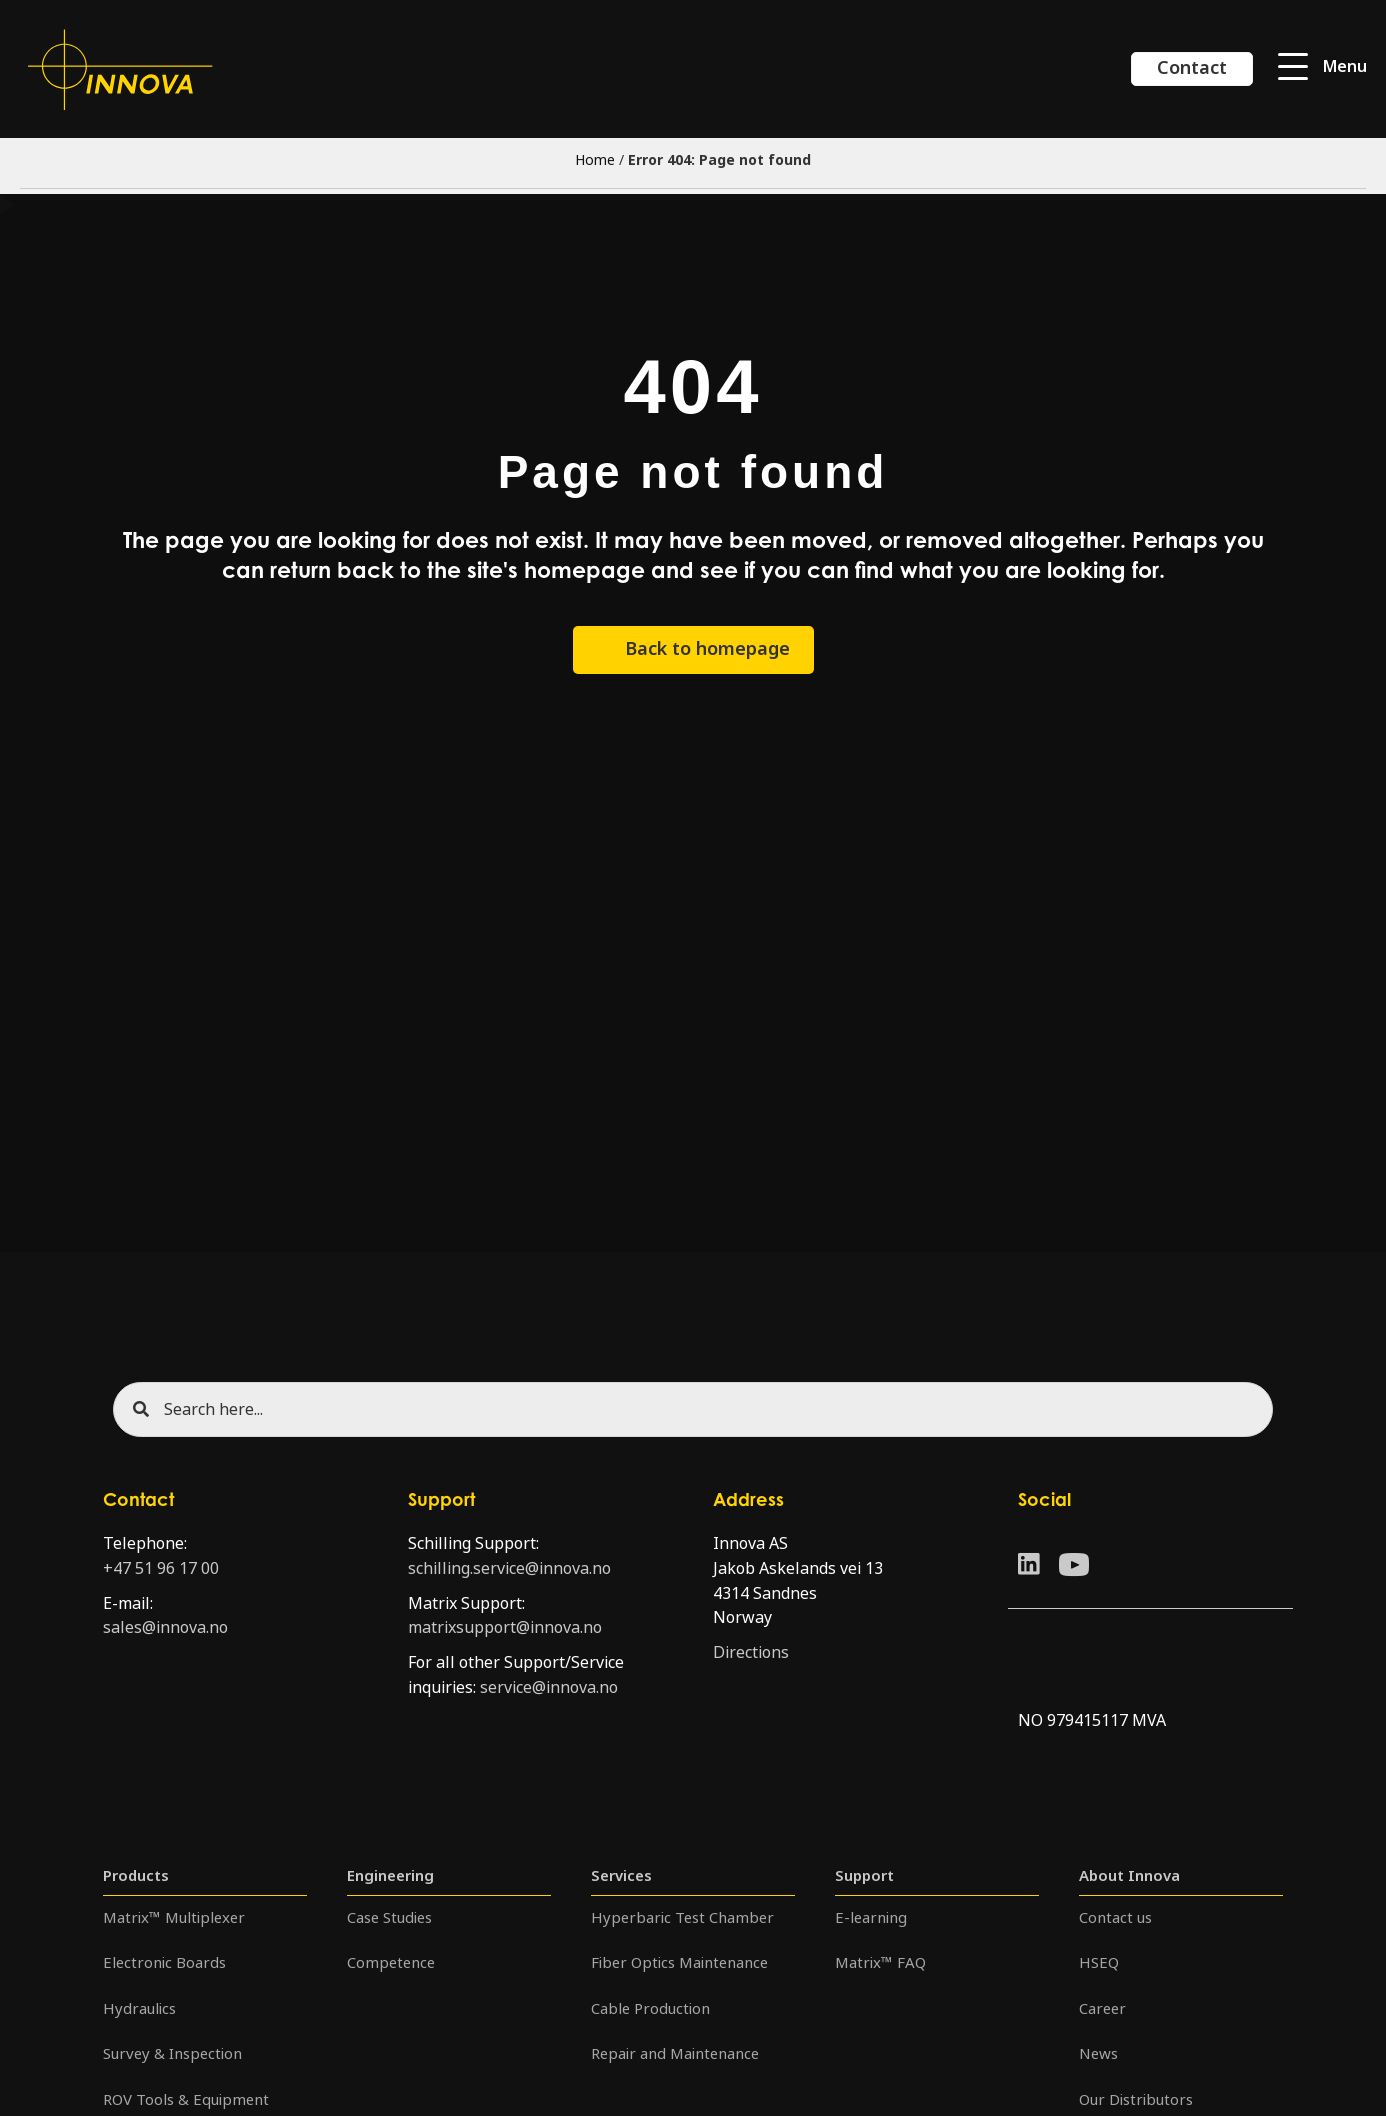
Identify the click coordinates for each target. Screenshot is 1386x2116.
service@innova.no (549, 1687)
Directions (751, 1652)
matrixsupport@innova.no (505, 1627)
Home (595, 160)
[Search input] (693, 1409)
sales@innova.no (165, 1627)
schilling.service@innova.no (509, 1568)
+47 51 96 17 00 (161, 1568)
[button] (1322, 67)
